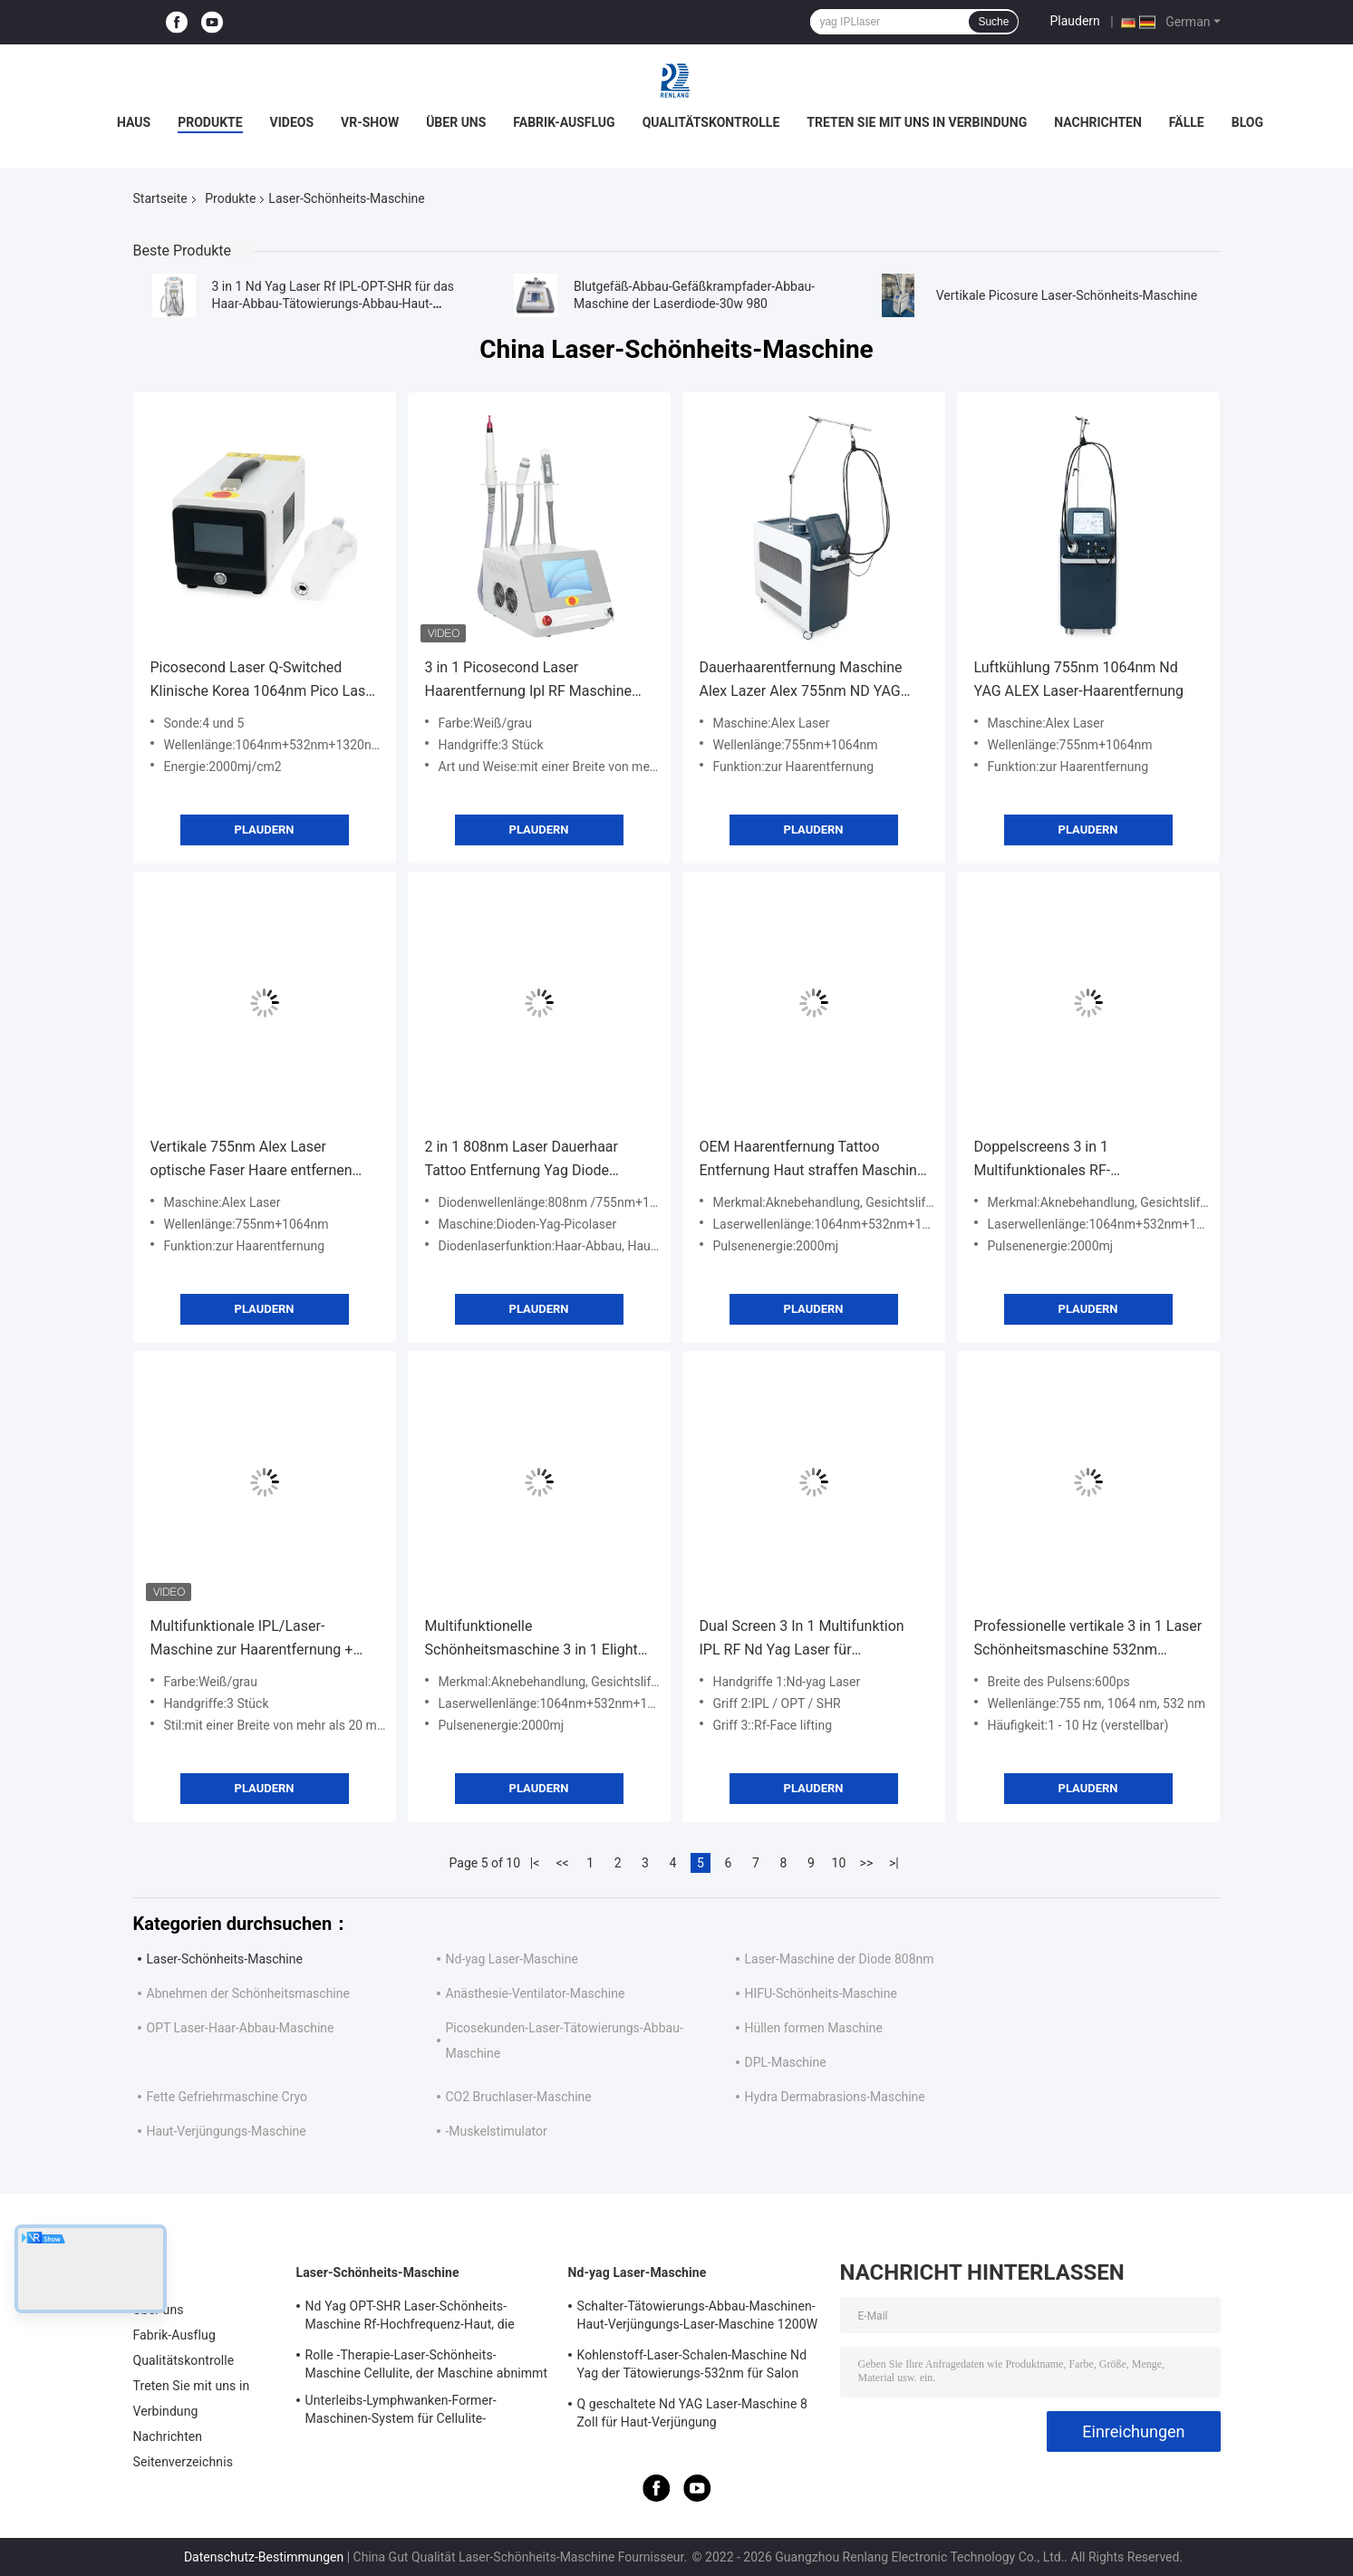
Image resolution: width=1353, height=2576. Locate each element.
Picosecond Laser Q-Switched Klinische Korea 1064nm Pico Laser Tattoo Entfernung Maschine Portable (264, 681)
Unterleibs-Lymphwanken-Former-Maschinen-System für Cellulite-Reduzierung (401, 2412)
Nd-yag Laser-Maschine (512, 1959)
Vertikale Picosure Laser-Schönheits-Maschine (1066, 295)
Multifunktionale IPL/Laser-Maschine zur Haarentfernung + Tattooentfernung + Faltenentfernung (251, 1639)
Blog (1247, 122)
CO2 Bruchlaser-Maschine (519, 2096)
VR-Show (370, 122)
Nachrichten (1098, 122)
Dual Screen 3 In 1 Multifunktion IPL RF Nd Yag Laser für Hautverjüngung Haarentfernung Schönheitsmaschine (803, 1639)
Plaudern (1074, 21)
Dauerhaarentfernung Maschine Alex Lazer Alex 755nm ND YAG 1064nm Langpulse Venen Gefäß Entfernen (805, 681)
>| (894, 1863)
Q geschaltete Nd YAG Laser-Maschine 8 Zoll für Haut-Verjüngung (692, 2413)
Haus (133, 122)
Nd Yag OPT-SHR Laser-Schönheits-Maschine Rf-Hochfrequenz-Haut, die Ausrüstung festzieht (410, 2318)
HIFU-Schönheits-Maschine (821, 1993)
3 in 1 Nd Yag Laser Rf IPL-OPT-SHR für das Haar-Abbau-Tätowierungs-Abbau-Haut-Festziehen (333, 303)
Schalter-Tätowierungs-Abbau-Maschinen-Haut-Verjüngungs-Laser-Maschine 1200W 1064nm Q (697, 2318)
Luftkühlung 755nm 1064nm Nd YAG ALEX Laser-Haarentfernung (1079, 679)
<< (562, 1863)
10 (839, 1863)
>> (867, 1863)
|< (535, 1863)
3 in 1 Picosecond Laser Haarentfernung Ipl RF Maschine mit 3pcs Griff (529, 681)
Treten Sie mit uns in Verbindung (917, 122)
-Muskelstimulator (496, 2131)
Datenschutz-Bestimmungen (263, 2557)
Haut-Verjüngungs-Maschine (226, 2131)
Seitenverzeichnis (183, 2462)
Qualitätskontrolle (711, 122)
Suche (993, 21)
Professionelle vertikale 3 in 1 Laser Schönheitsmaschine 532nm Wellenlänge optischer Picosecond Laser (1088, 1639)
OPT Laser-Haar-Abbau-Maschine (240, 2028)
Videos (292, 122)
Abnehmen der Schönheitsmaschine (248, 1993)
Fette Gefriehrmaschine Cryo (227, 2096)
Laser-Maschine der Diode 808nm (839, 1959)
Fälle (1186, 122)
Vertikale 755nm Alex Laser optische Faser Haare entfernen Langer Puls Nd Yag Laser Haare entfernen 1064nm (254, 1160)
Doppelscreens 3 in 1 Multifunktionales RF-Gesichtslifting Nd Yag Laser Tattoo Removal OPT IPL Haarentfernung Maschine (1088, 1160)
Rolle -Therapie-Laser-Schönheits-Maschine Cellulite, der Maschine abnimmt (426, 2364)
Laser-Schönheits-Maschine (225, 1959)
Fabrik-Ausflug (563, 122)
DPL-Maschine (785, 2062)
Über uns (456, 122)
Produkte (210, 122)
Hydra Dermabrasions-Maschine (835, 2096)
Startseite (160, 198)
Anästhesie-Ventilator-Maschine (535, 1993)
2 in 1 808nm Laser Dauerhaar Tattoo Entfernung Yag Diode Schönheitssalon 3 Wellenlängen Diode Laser (529, 1160)
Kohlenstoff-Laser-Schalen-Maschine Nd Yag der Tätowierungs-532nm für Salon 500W (692, 2367)
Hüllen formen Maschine (814, 2028)
